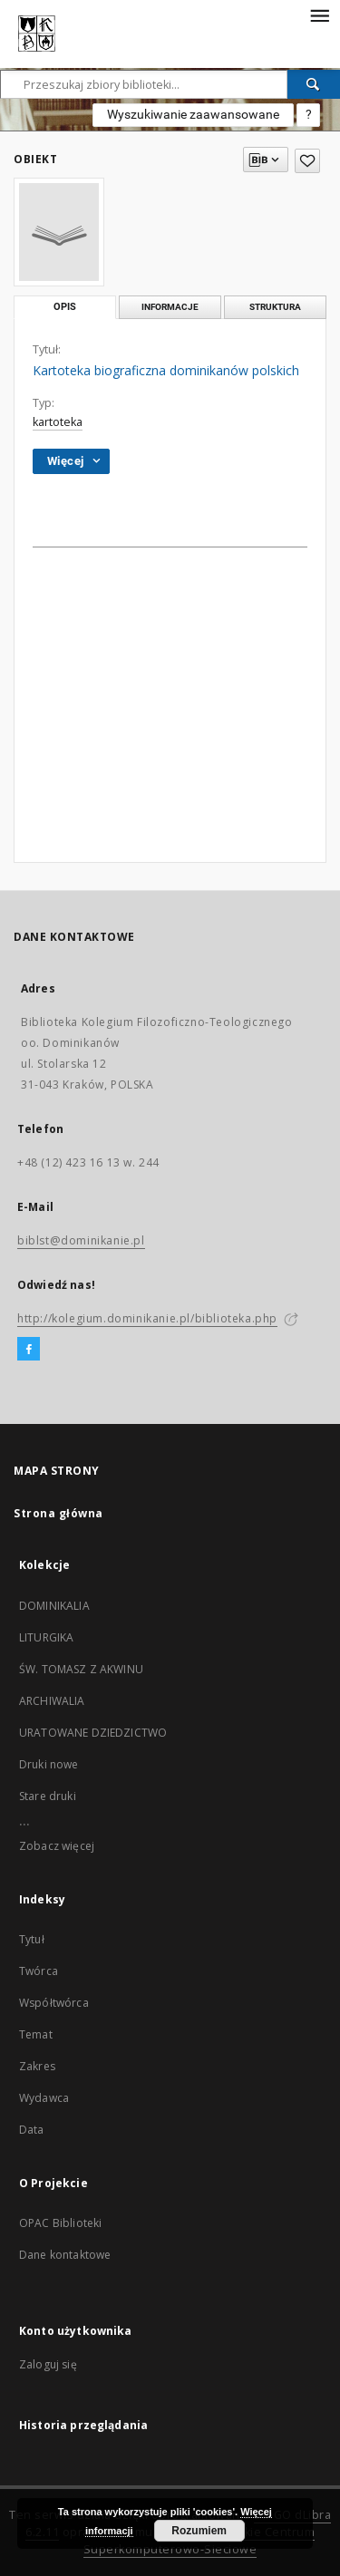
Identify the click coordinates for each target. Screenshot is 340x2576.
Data (31, 2129)
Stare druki (47, 1796)
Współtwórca (54, 2002)
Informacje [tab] (170, 307)
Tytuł (31, 1939)
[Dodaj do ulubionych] (307, 161)
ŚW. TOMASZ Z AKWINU (81, 1669)
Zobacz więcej (56, 1846)
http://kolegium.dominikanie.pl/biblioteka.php (147, 1318)
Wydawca (44, 2098)
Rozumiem (199, 2530)
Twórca (38, 1971)
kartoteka (58, 422)
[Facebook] (28, 1349)
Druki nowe (49, 1764)
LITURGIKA (46, 1637)
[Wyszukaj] (313, 84)
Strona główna (58, 1513)
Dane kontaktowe (65, 2254)
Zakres (37, 2066)
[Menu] (319, 14)
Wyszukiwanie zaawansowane (193, 114)
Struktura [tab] (275, 307)
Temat (36, 2034)
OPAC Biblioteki (60, 2223)
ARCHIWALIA (52, 1701)
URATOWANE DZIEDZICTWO (93, 1732)
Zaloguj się (48, 2364)
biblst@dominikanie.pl (81, 1240)
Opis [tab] (64, 307)
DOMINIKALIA (54, 1605)
